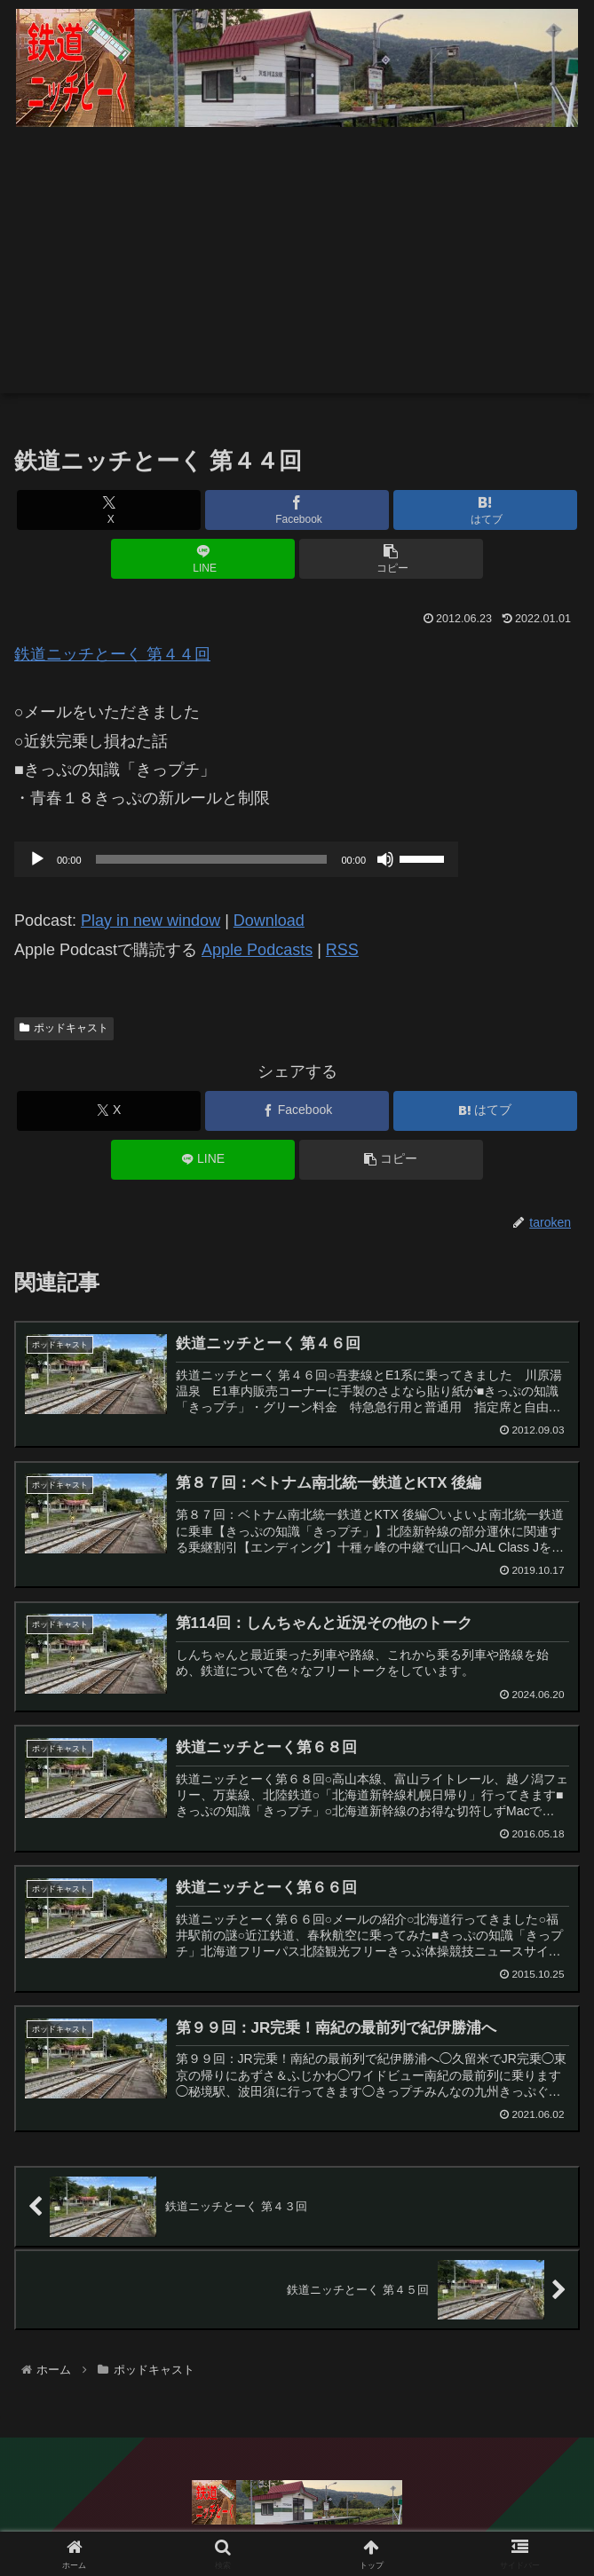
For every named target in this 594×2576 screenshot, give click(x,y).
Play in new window (150, 920)
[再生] (37, 859)
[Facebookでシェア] (297, 510)
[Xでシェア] (109, 510)
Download (269, 920)
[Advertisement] (297, 269)
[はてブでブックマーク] (485, 510)
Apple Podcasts (257, 950)
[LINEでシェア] (203, 559)
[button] (391, 559)
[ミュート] (385, 859)
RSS (342, 950)
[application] (236, 859)
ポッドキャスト (64, 1028)
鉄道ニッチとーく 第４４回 (112, 654)
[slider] (212, 859)
